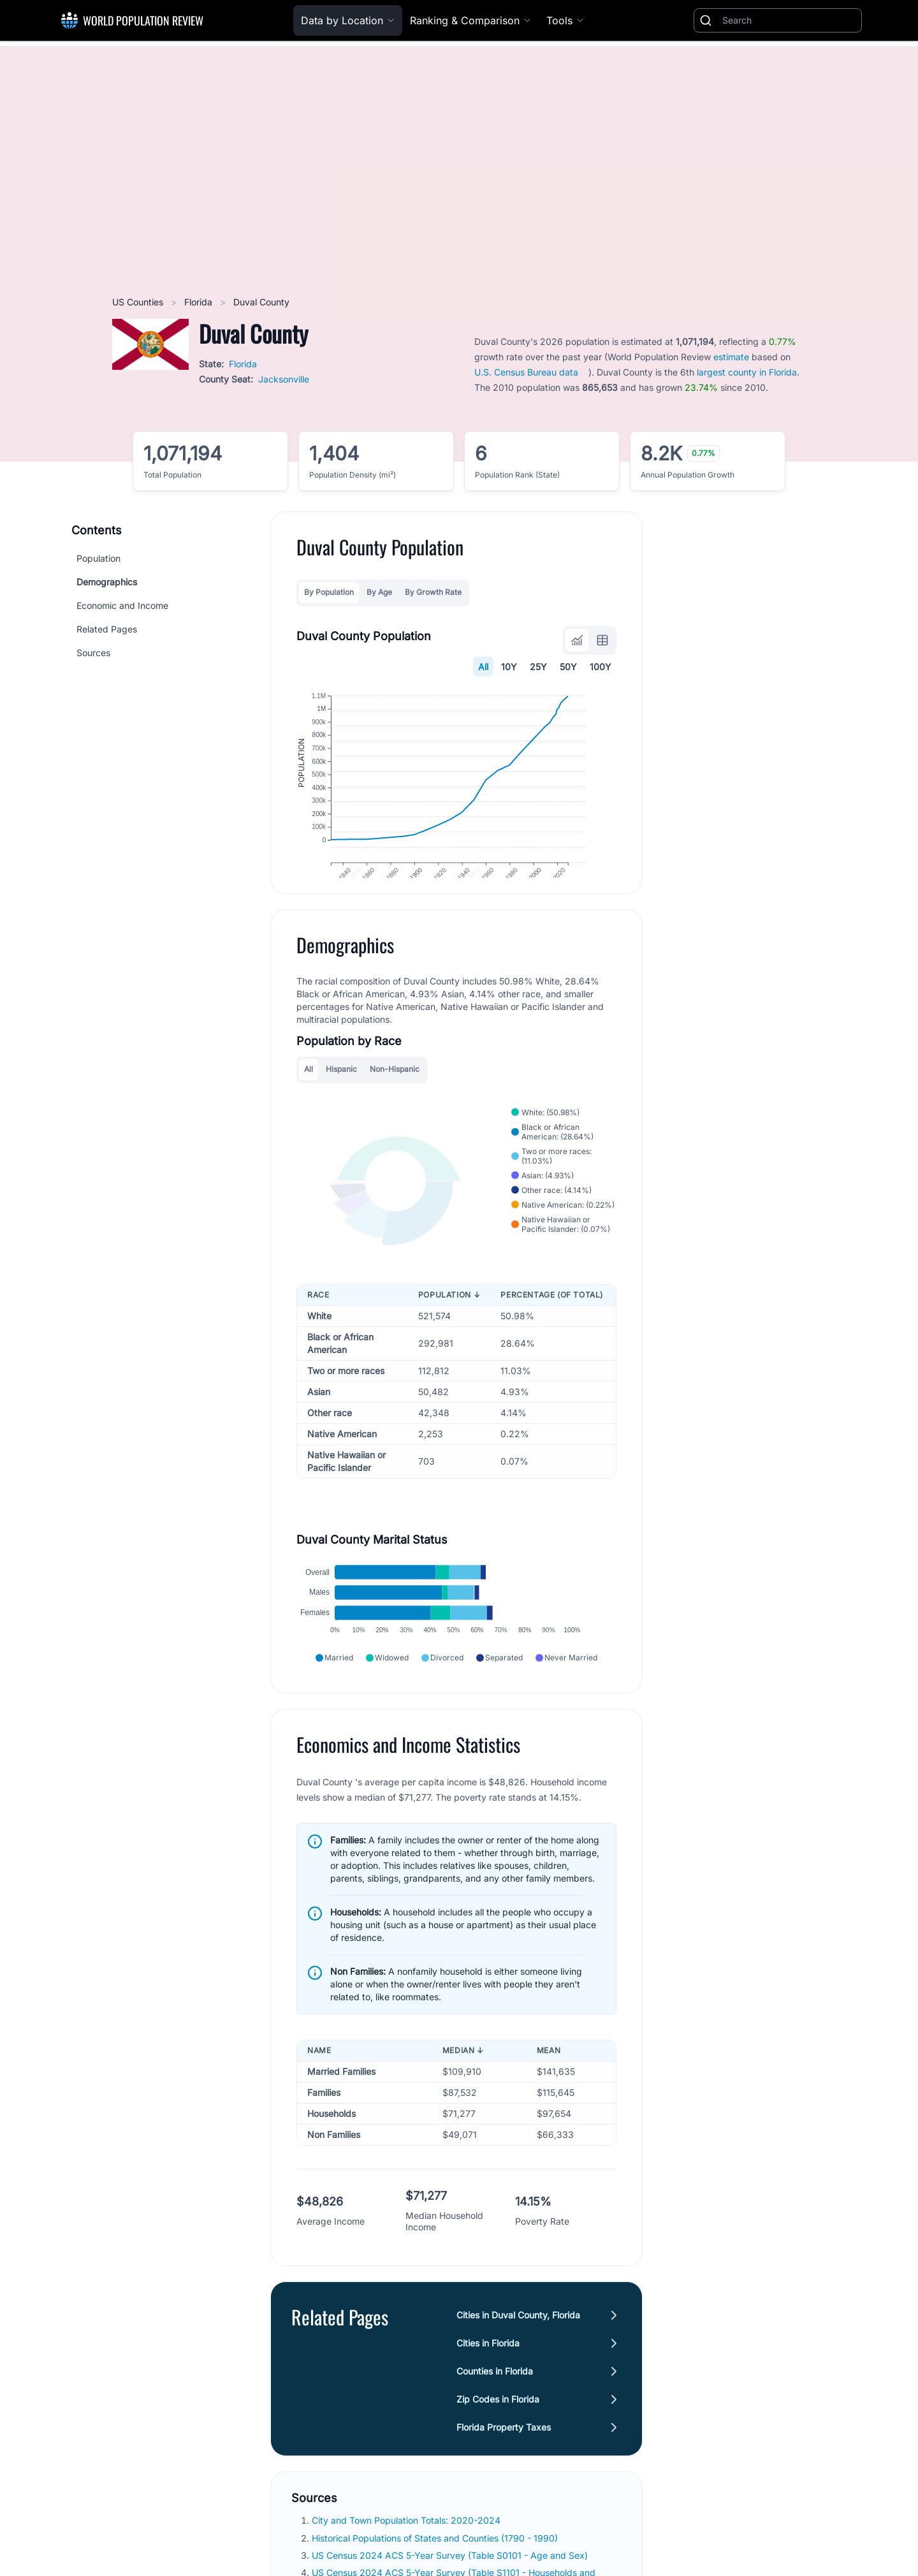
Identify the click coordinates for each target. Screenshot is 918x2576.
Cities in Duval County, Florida (518, 2354)
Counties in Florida (494, 2410)
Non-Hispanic (394, 1091)
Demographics (106, 581)
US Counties (139, 301)
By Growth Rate (433, 592)
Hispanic (341, 1091)
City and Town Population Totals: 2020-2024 (407, 2559)
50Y (568, 666)
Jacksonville (283, 379)
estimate (731, 356)
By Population (329, 592)
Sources (93, 652)
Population (98, 558)
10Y (509, 666)
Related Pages (106, 629)
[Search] (789, 20)
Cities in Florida (488, 2382)
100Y (600, 666)
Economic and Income (122, 605)
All (483, 666)
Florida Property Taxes (503, 2466)
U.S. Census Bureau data (526, 372)
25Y (538, 666)
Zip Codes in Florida (497, 2438)
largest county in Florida (747, 372)
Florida (199, 301)
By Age (379, 592)
